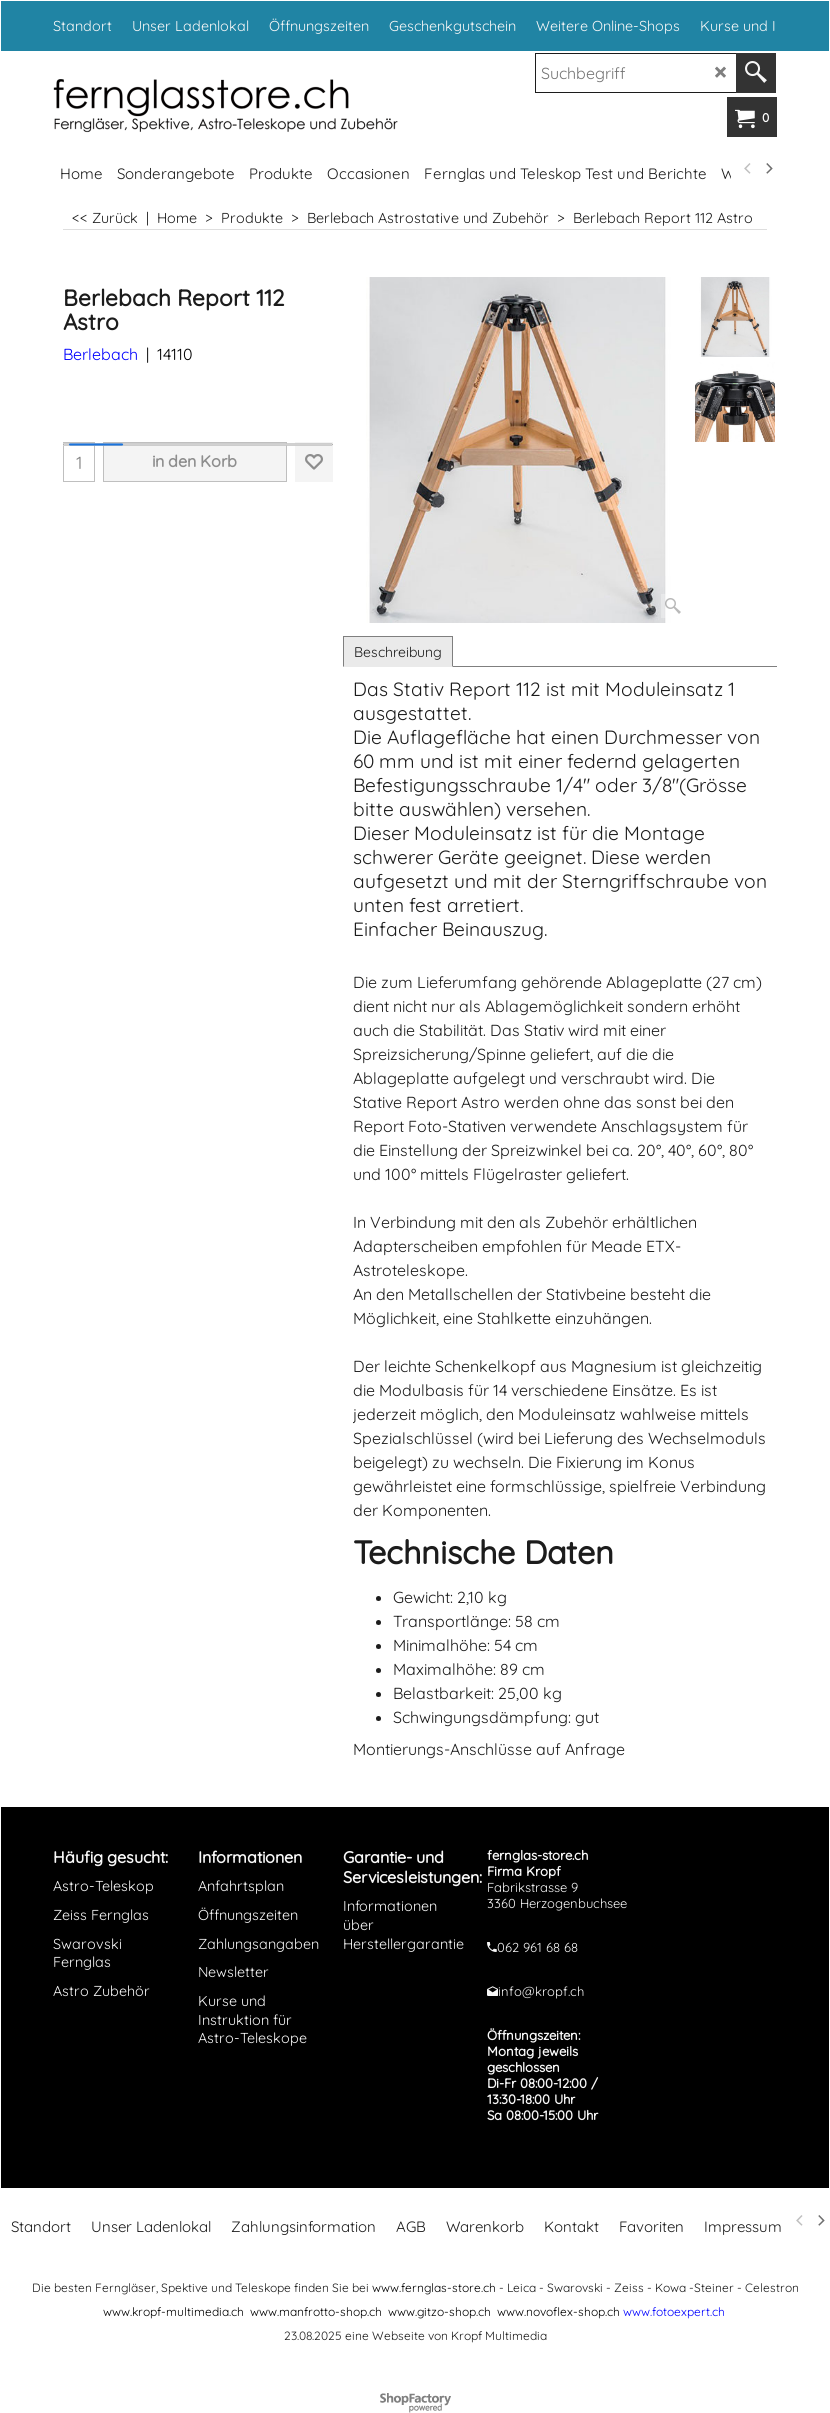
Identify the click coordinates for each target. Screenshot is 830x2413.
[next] (768, 169)
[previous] (748, 169)
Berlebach (100, 354)
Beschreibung (398, 652)
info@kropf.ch (541, 1991)
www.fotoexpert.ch (674, 2311)
